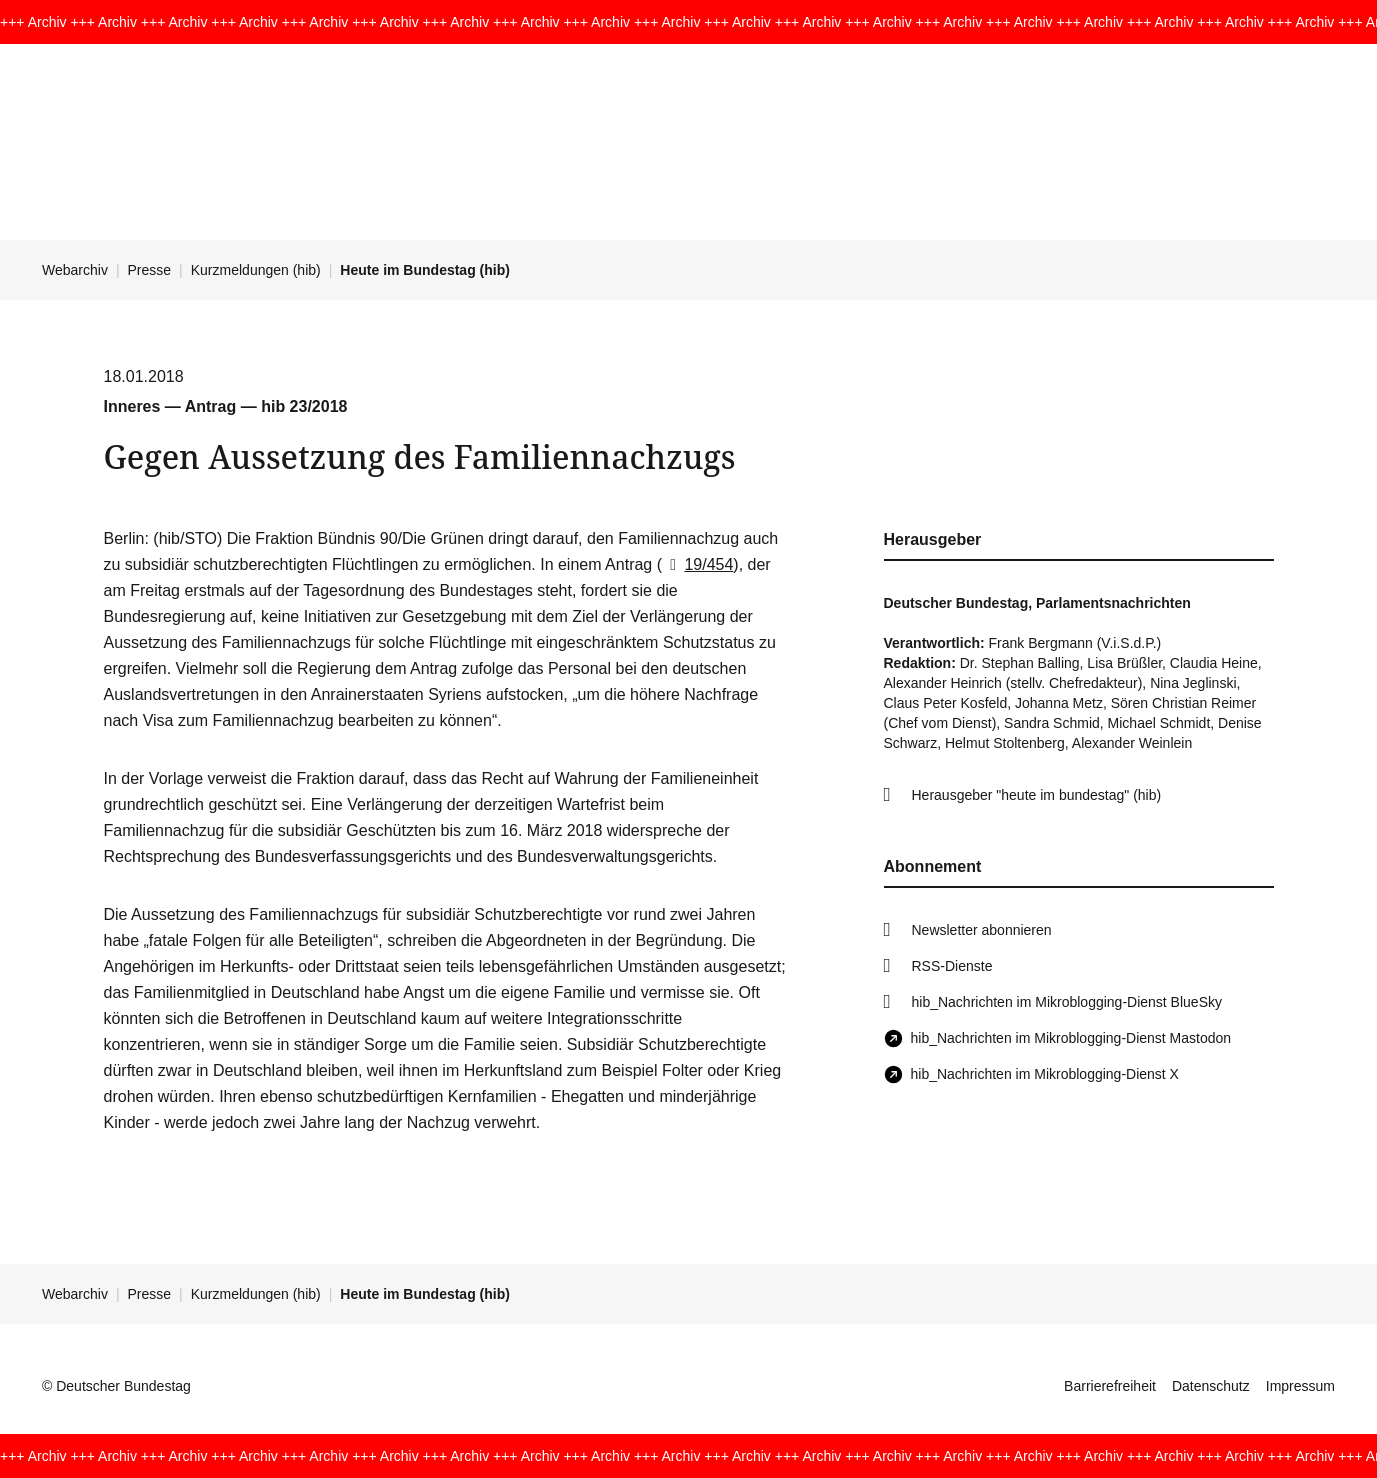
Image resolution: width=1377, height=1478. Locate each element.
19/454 (697, 564)
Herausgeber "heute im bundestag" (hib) (1037, 795)
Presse (150, 270)
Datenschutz (1211, 1386)
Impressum (1300, 1386)
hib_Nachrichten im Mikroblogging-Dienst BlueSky (1067, 1002)
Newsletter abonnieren (982, 930)
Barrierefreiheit (1110, 1386)
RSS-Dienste (952, 966)
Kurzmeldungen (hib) (256, 270)
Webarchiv (75, 270)
